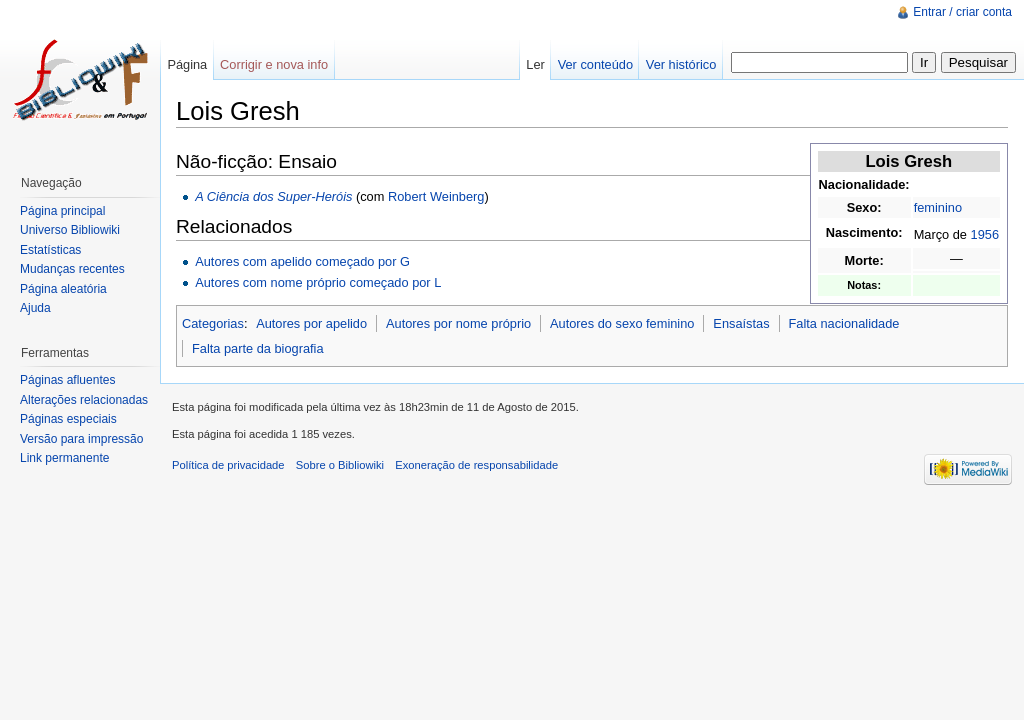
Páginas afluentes (67, 380)
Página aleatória (63, 289)
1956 (985, 234)
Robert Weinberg (436, 196)
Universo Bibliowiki (70, 230)
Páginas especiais (68, 419)
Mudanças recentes (72, 269)
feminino (938, 207)
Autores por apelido (311, 323)
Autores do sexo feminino (622, 323)
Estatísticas (50, 250)
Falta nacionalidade (843, 323)
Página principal (62, 211)
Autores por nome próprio (458, 323)
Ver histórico (681, 64)
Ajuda (35, 308)
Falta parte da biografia (258, 348)
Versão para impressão (81, 439)
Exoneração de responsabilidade (476, 465)
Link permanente (64, 458)
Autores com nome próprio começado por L (318, 282)
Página (187, 64)
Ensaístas (741, 323)
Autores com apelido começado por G (302, 261)
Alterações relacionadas (84, 400)
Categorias (213, 323)
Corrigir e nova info (274, 64)
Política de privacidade (228, 465)
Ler (535, 64)
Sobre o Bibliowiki (340, 465)
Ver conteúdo (595, 64)
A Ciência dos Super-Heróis (273, 196)
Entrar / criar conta (962, 12)
